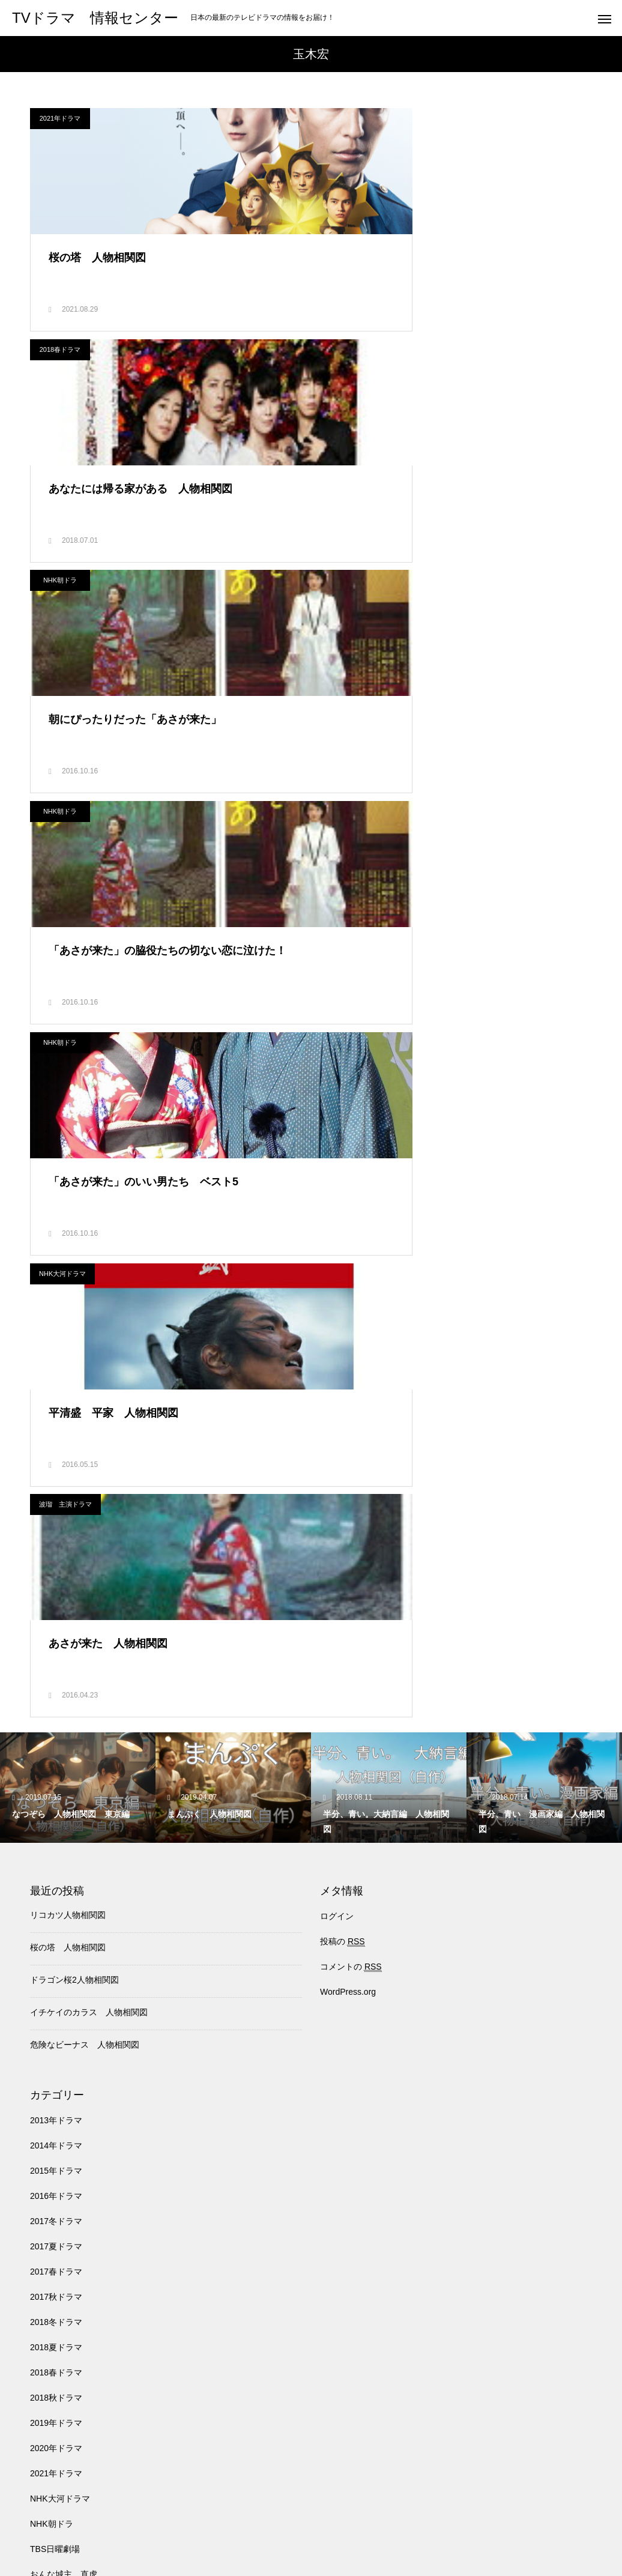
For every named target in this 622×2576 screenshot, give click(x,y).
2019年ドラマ (56, 1771)
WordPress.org (348, 1340)
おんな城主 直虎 (63, 1922)
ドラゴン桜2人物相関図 (74, 1328)
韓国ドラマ (51, 2452)
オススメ (47, 1973)
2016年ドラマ (56, 1544)
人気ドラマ (51, 2099)
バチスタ (250, 2522)
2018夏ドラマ (56, 1696)
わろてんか (51, 1948)
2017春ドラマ (56, 1620)
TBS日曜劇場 (55, 1897)
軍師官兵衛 (51, 2427)
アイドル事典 (582, 2522)
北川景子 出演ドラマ (72, 2124)
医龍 (38, 2149)
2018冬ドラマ (56, 1670)
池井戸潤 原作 (59, 2301)
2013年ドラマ (56, 1469)
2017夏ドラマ (56, 1595)
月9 (36, 2250)
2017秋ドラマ (56, 1645)
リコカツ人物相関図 (68, 1263)
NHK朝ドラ (60, 358)
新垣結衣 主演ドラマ (72, 2225)
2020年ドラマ (56, 1796)
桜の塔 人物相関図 (68, 1296)
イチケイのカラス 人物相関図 (89, 1360)
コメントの (351, 1315)
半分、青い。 (55, 2175)
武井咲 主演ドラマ (68, 2276)
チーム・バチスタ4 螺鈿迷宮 (87, 2023)
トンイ (42, 2049)
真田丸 (42, 2376)
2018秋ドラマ (56, 1746)
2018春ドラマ (350, 118)
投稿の (342, 1290)
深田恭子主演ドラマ (68, 2351)
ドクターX (49, 2074)
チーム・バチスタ (63, 1998)
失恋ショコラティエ (68, 2200)
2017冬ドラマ (56, 1569)
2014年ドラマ (56, 1494)
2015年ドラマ (56, 1519)
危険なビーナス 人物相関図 (84, 1393)
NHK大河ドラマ (352, 598)
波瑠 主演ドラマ (65, 838)
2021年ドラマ (60, 118)
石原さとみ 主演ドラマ (76, 2402)
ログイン (337, 1264)
